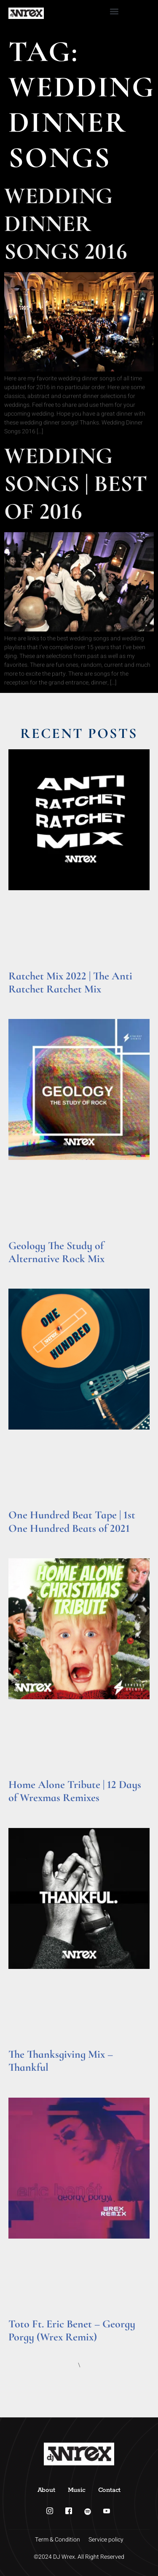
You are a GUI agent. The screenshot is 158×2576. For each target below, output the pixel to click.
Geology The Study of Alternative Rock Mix (56, 1252)
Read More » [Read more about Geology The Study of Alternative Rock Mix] (24, 1269)
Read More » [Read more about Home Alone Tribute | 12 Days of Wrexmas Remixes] (24, 1808)
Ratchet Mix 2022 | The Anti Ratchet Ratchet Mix (70, 982)
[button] (114, 11)
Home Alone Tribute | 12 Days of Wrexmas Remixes (74, 1791)
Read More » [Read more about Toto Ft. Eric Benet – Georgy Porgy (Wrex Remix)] (24, 2347)
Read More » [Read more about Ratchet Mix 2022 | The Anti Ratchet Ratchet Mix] (24, 999)
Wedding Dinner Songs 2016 (65, 223)
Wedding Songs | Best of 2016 (75, 483)
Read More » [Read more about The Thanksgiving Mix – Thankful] (24, 2078)
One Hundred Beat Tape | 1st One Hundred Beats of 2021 (71, 1521)
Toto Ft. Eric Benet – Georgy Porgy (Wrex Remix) (71, 2330)
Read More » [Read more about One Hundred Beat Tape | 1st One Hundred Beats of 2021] (24, 1539)
